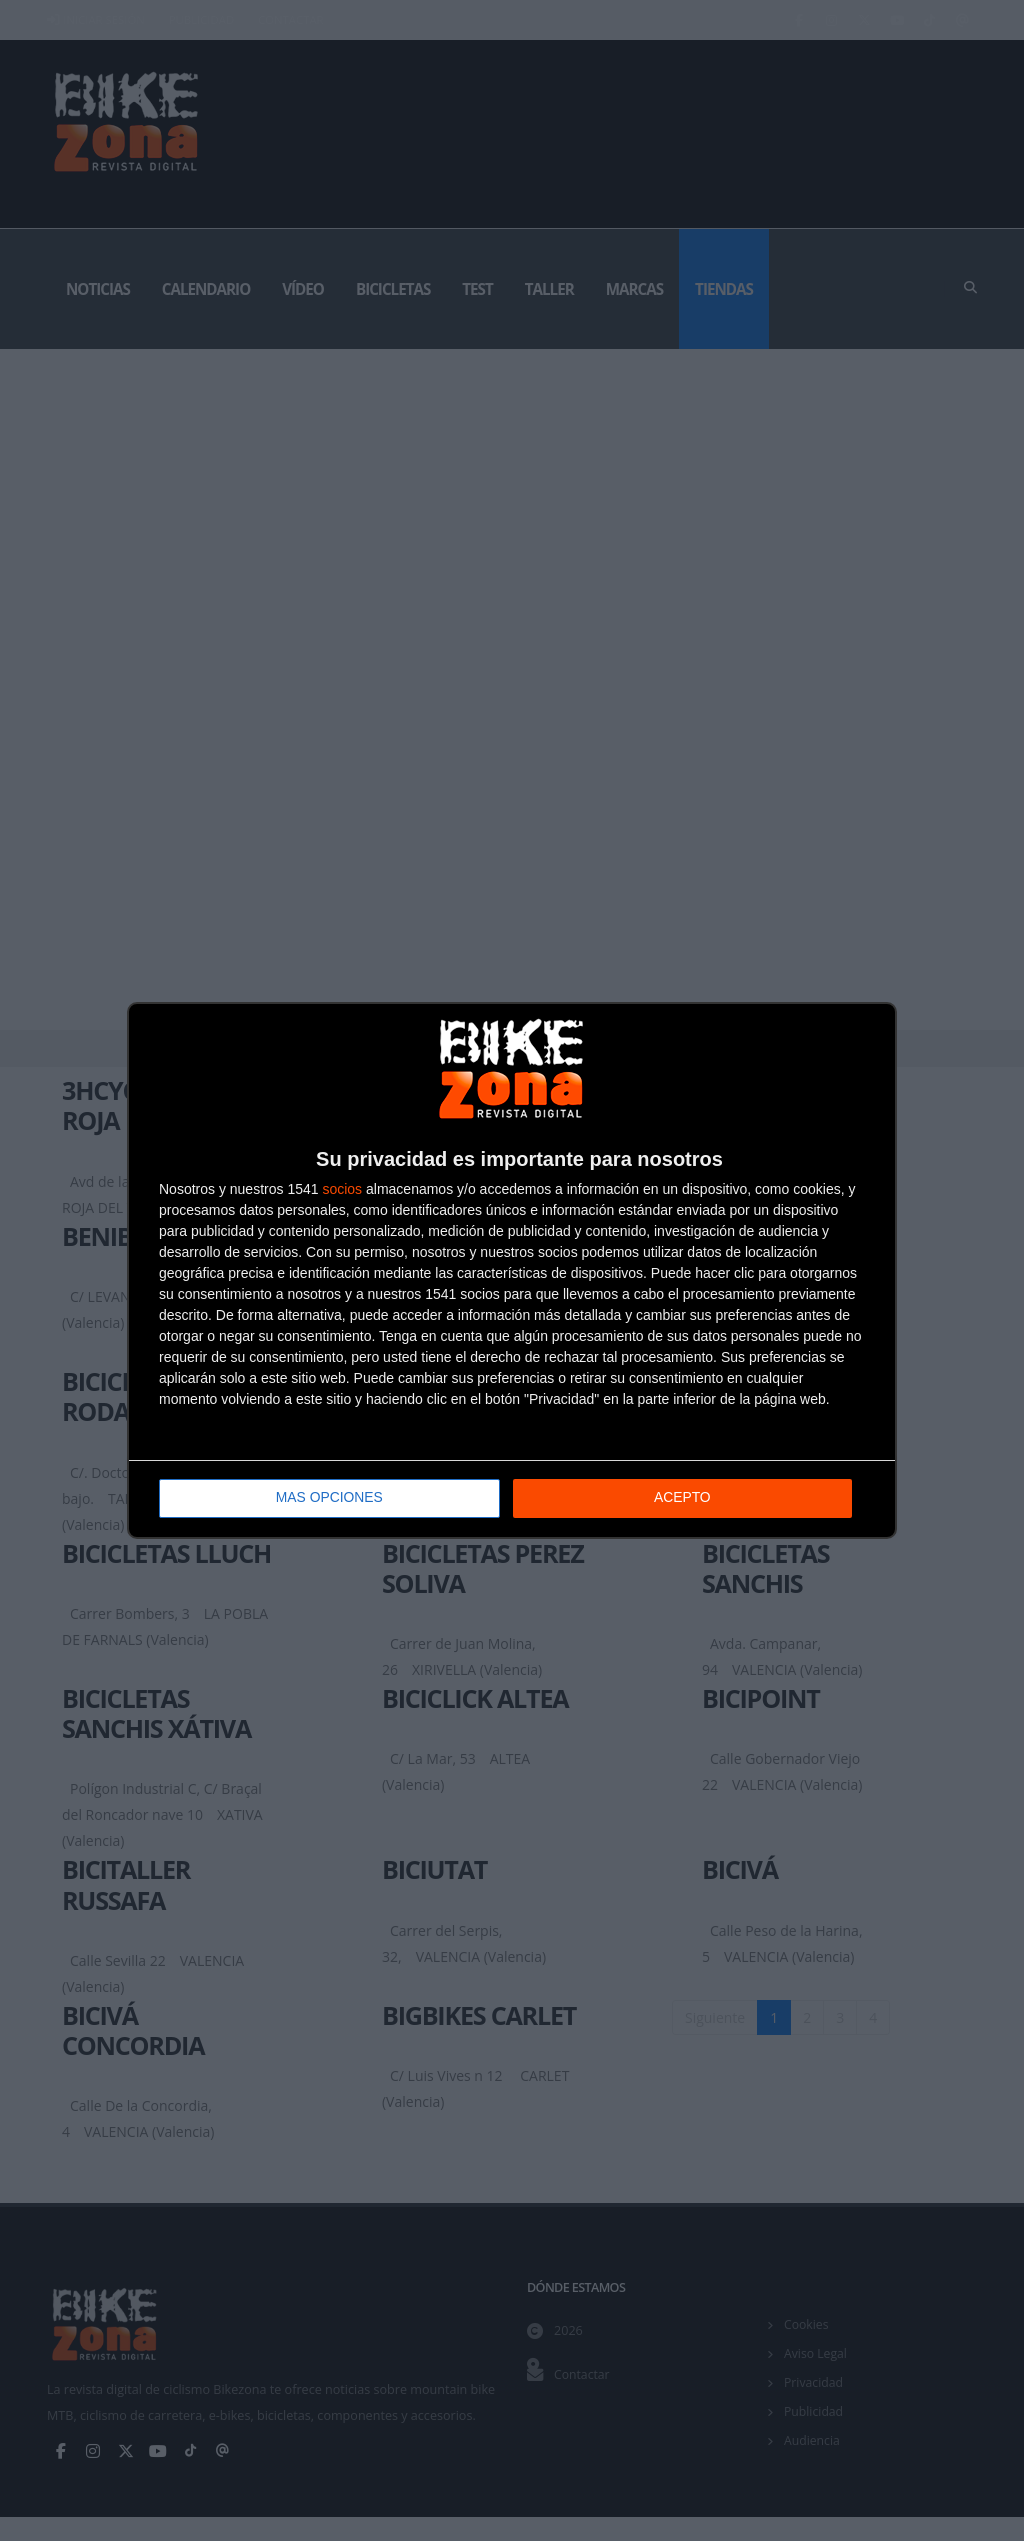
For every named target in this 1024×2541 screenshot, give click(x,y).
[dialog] (512, 1270)
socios (342, 1189)
